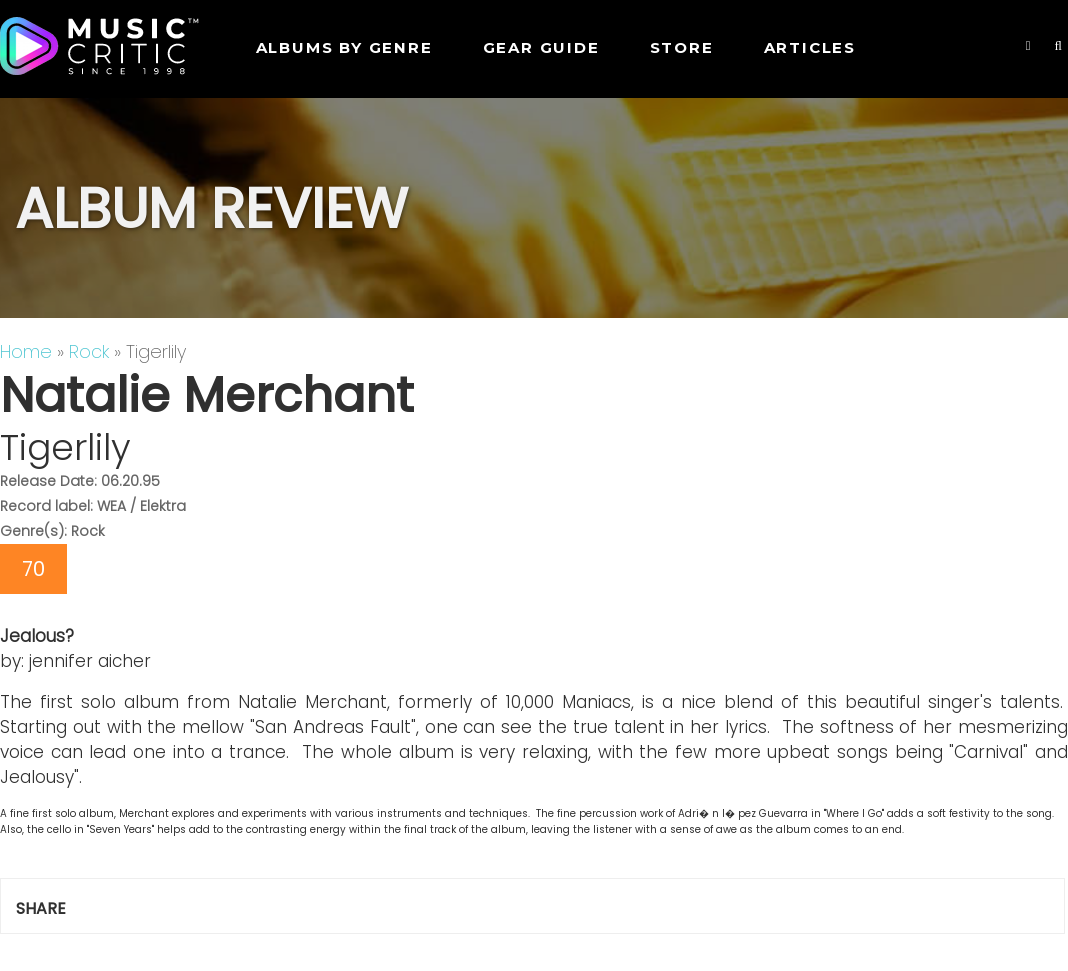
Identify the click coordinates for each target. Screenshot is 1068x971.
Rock (89, 351)
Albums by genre (344, 47)
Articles (810, 47)
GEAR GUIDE (541, 47)
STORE (682, 47)
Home (26, 351)
